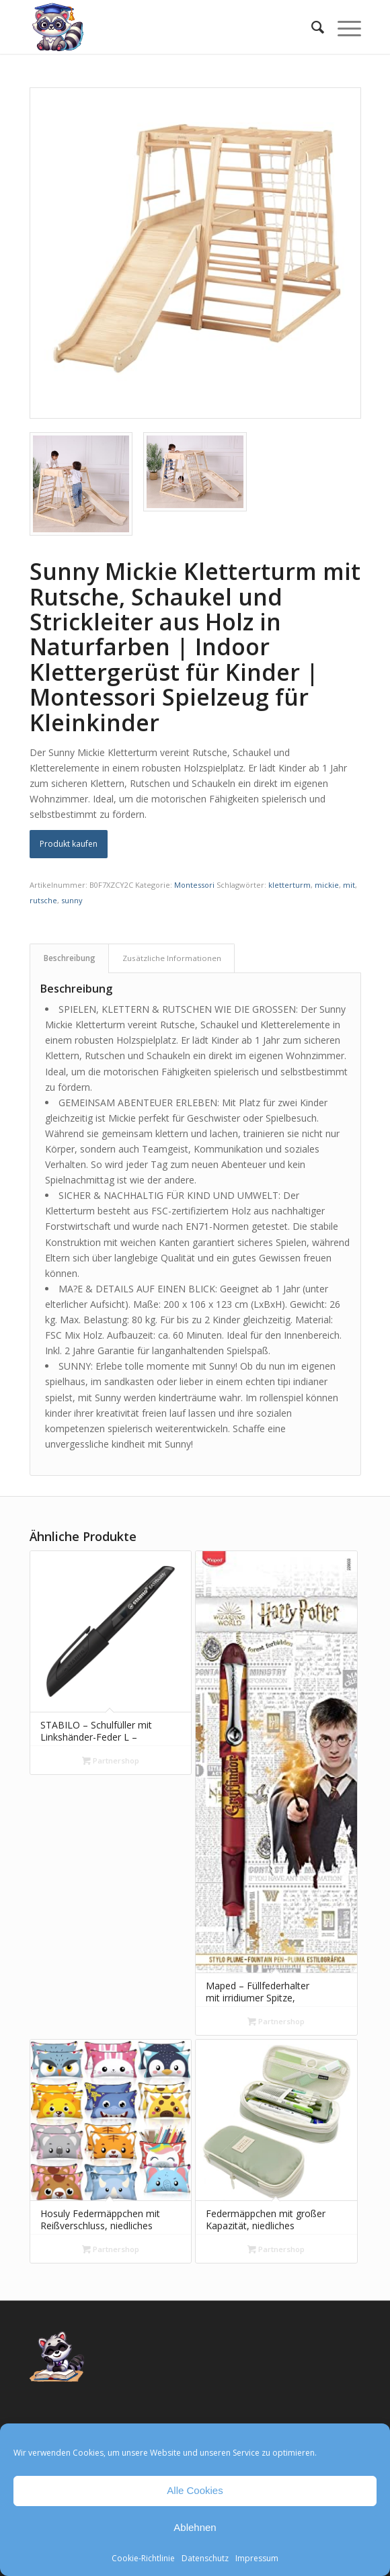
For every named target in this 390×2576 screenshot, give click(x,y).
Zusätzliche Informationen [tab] (171, 958)
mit (349, 885)
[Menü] (342, 27)
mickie (327, 885)
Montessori (194, 885)
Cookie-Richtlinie (143, 2558)
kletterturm (289, 885)
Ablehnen (194, 2527)
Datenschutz (205, 2558)
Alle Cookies (195, 2490)
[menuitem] (311, 27)
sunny (72, 900)
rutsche (43, 900)
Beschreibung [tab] (69, 958)
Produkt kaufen (69, 843)
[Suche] (311, 27)
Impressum (256, 2558)
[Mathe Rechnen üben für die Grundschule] (162, 27)
